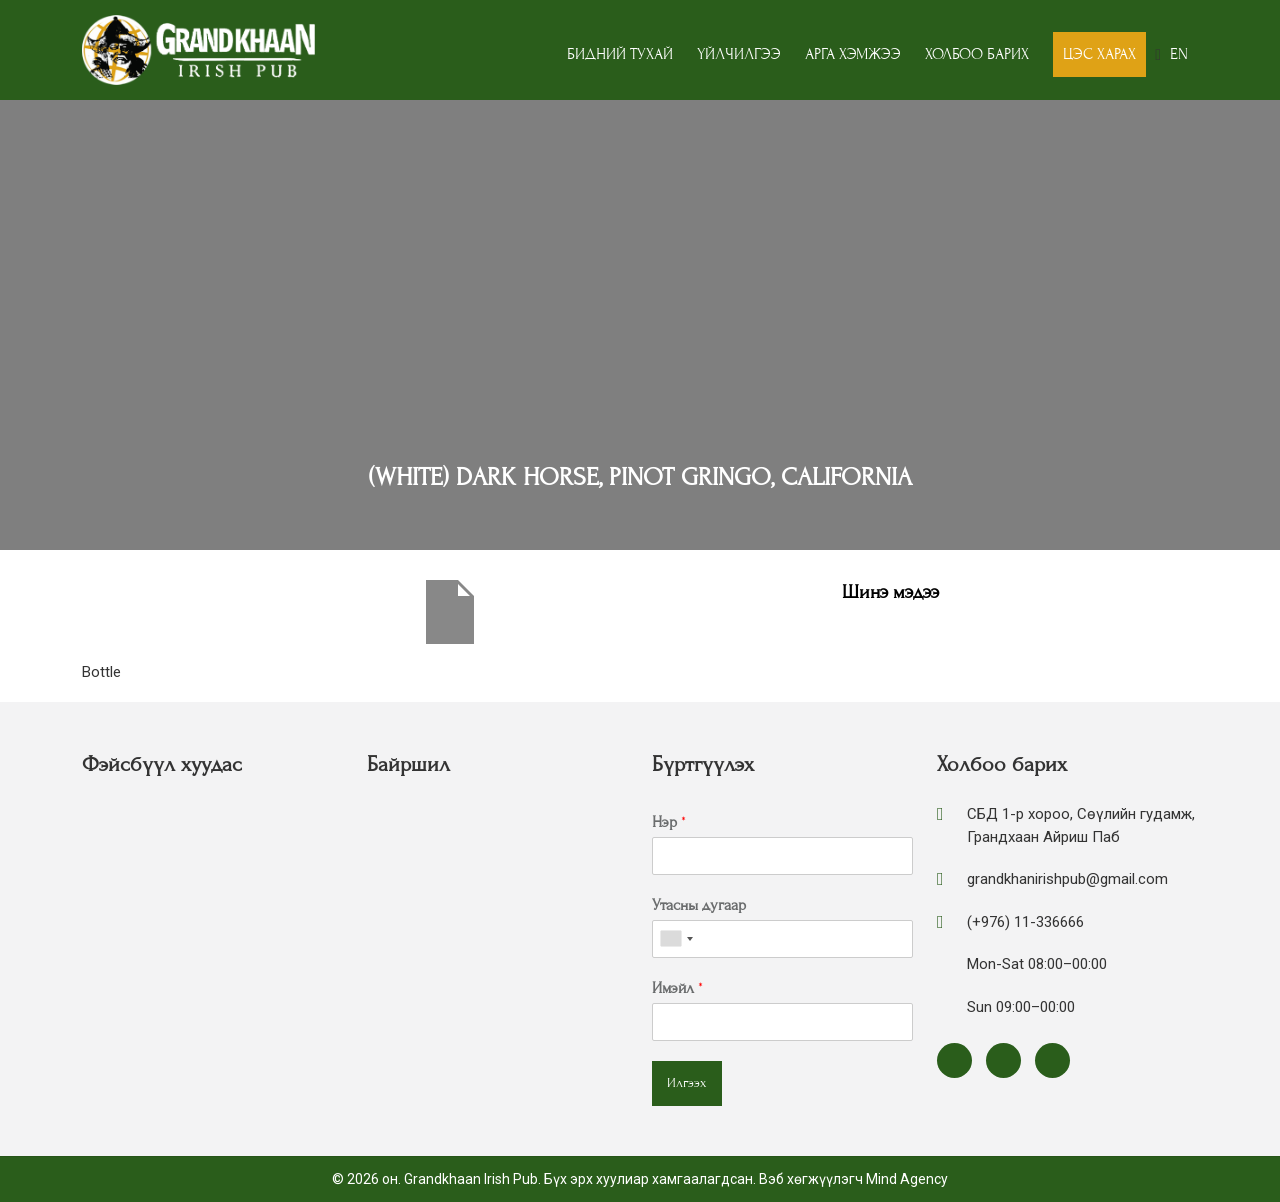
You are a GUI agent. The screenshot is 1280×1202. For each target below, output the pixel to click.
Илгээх (687, 1083)
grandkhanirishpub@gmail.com (1067, 879)
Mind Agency (907, 1179)
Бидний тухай (620, 54)
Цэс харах (1099, 54)
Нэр (669, 822)
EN (1179, 54)
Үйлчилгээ (739, 54)
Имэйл (677, 988)
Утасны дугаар (699, 905)
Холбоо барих (977, 54)
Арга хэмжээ (853, 54)
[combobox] (676, 939)
